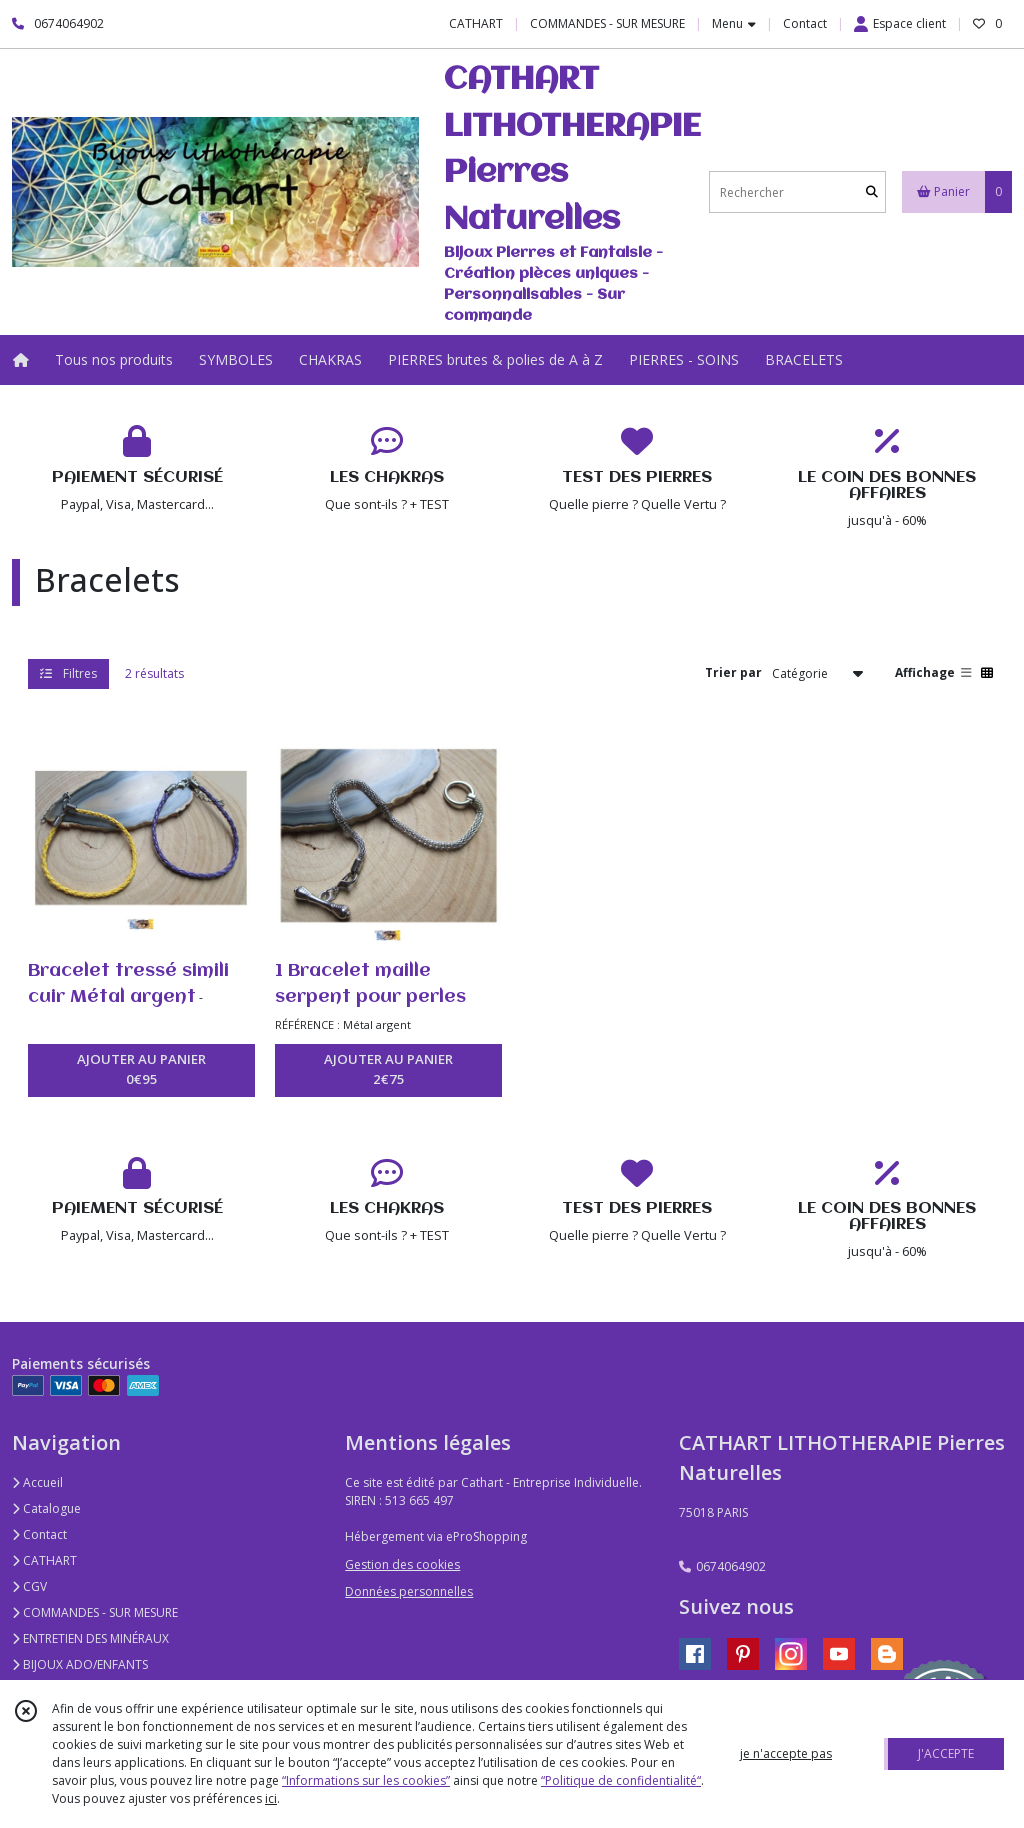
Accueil (37, 1482)
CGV (29, 1586)
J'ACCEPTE (946, 1753)
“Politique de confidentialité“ (621, 1780)
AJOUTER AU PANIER (141, 1070)
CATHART (44, 1560)
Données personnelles (409, 1591)
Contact (805, 23)
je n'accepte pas (786, 1753)
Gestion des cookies (402, 1564)
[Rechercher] (872, 192)
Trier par (733, 672)
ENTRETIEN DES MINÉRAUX (90, 1638)
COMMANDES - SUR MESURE (95, 1612)
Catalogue (46, 1508)
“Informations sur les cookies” (366, 1780)
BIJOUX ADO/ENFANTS (80, 1664)
